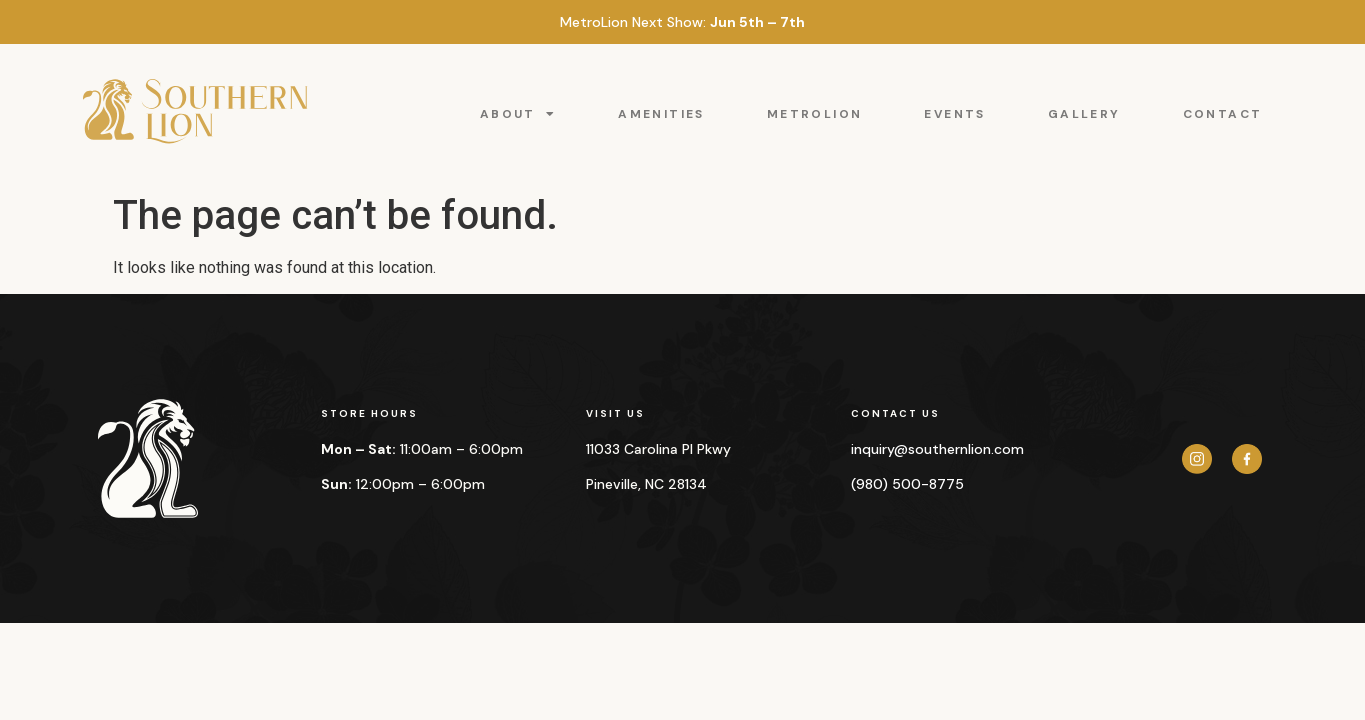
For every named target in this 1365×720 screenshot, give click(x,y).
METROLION (815, 114)
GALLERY (1084, 114)
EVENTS (954, 114)
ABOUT (518, 114)
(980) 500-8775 (907, 484)
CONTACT (1223, 114)
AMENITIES (661, 114)
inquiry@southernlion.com (937, 449)
